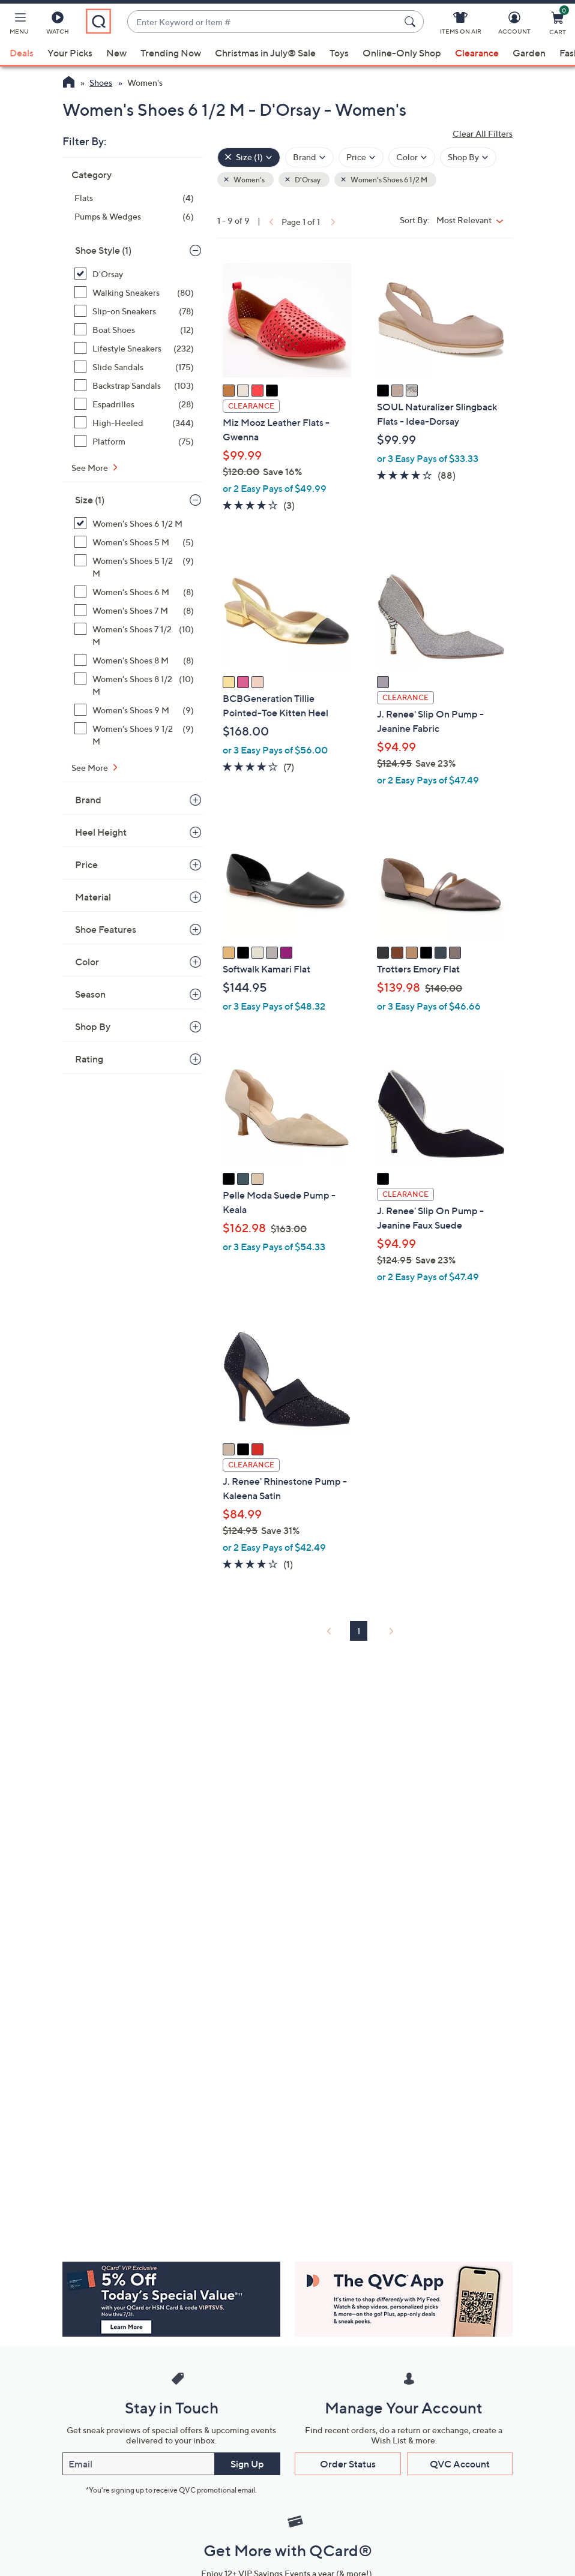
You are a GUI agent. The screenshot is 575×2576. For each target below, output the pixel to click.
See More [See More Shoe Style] (90, 468)
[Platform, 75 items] (134, 441)
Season (90, 994)
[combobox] (263, 22)
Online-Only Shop (402, 53)
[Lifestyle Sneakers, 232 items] (134, 348)
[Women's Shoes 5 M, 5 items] (134, 542)
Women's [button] (248, 179)
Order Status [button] (348, 2464)
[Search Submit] (411, 21)
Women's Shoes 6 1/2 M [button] (388, 179)
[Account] (514, 25)
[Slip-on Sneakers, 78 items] (134, 311)
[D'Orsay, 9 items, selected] (134, 274)
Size (89, 500)
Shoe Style (103, 250)
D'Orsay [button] (307, 179)
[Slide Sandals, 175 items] (134, 367)
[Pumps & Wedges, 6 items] (134, 216)
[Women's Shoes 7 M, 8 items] (134, 610)
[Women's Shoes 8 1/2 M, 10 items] (134, 685)
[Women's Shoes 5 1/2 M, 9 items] (134, 567)
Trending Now (170, 53)
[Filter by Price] (361, 157)
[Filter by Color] (411, 157)
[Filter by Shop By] (468, 157)
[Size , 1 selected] (248, 157)
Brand (88, 800)
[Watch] (57, 25)
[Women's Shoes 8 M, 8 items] (134, 660)
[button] (19, 25)
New (116, 53)
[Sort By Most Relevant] (472, 220)
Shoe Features (105, 929)
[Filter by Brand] (309, 157)
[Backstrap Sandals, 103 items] (134, 385)
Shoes (100, 82)
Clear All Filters (483, 133)
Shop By (92, 1026)
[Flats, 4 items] (134, 197)
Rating (89, 1059)
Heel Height (101, 832)
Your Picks (69, 53)
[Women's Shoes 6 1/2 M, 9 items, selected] (134, 523)
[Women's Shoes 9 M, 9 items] (134, 710)
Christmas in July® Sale (265, 53)
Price (86, 864)
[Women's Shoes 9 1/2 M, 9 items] (134, 734)
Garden (529, 53)
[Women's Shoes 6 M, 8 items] (134, 592)
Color (87, 962)
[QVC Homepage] (68, 83)
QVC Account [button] (460, 2464)
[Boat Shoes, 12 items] (134, 329)
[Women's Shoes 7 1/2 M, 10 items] (134, 635)
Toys (339, 53)
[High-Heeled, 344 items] (134, 422)
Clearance (477, 53)
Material (93, 897)
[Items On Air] (460, 25)
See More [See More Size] (90, 767)
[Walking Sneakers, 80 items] (134, 292)
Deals (22, 53)
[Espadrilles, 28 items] (134, 404)
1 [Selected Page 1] (358, 1631)
